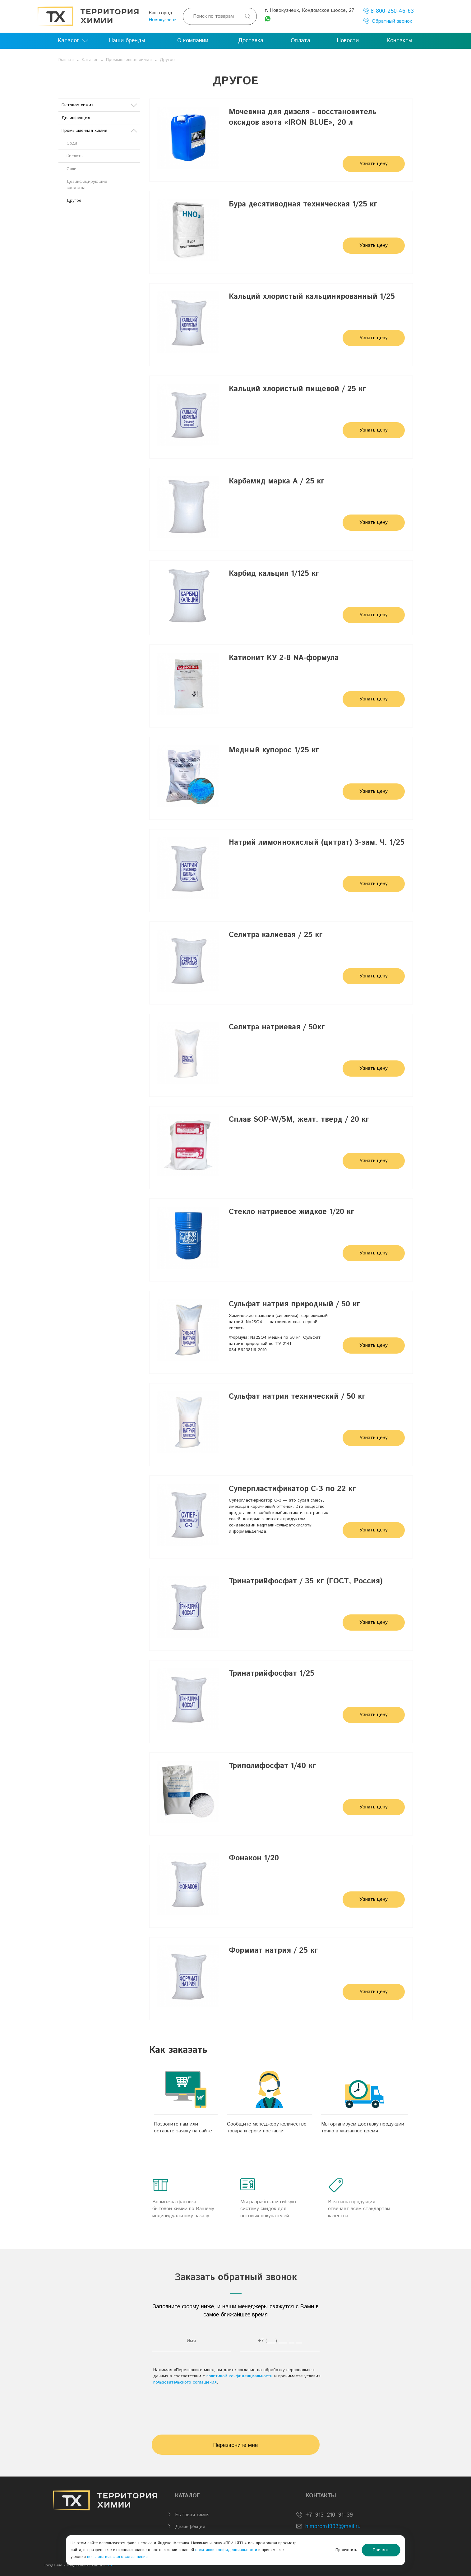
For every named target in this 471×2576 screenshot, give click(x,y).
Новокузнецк (163, 19)
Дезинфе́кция (76, 118)
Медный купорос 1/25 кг (274, 750)
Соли (71, 169)
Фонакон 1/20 (254, 1858)
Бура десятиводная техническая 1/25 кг (303, 204)
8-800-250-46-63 (388, 11)
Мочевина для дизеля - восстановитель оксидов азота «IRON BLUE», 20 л (302, 117)
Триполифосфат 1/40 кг (272, 1766)
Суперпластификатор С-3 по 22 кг (292, 1489)
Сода (72, 143)
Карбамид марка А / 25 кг (277, 481)
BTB (109, 2565)
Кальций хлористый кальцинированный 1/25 (312, 296)
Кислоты (75, 156)
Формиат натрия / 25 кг (273, 1950)
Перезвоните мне (235, 2445)
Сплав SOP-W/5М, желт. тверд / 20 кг (299, 1119)
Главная (66, 60)
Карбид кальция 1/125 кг (274, 573)
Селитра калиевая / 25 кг (276, 935)
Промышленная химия (129, 60)
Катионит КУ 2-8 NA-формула (284, 658)
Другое (167, 60)
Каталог (90, 60)
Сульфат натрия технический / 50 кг (297, 1396)
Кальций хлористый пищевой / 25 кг (297, 389)
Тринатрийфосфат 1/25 (271, 1673)
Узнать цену (373, 163)
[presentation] (235, 2407)
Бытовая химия (99, 105)
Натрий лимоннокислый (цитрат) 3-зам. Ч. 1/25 (316, 842)
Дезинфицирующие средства (87, 184)
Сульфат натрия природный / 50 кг (294, 1304)
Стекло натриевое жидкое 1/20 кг (291, 1212)
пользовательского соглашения (185, 2382)
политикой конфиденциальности (239, 2376)
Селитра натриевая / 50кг (277, 1027)
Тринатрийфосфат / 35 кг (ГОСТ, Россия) (305, 1581)
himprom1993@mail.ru (333, 2527)
